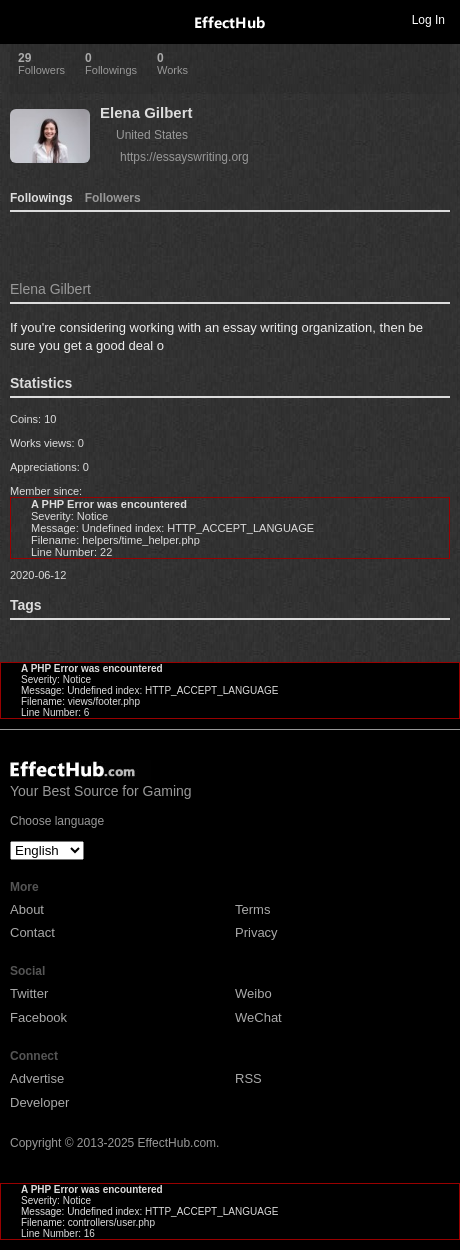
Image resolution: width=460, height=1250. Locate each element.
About (27, 909)
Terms (252, 909)
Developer (39, 1102)
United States (152, 135)
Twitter (29, 993)
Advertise (37, 1078)
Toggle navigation (24, 19)
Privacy (256, 932)
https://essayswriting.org (184, 157)
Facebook (38, 1017)
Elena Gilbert (146, 112)
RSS (248, 1078)
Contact (32, 932)
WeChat (258, 1017)
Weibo (253, 993)
